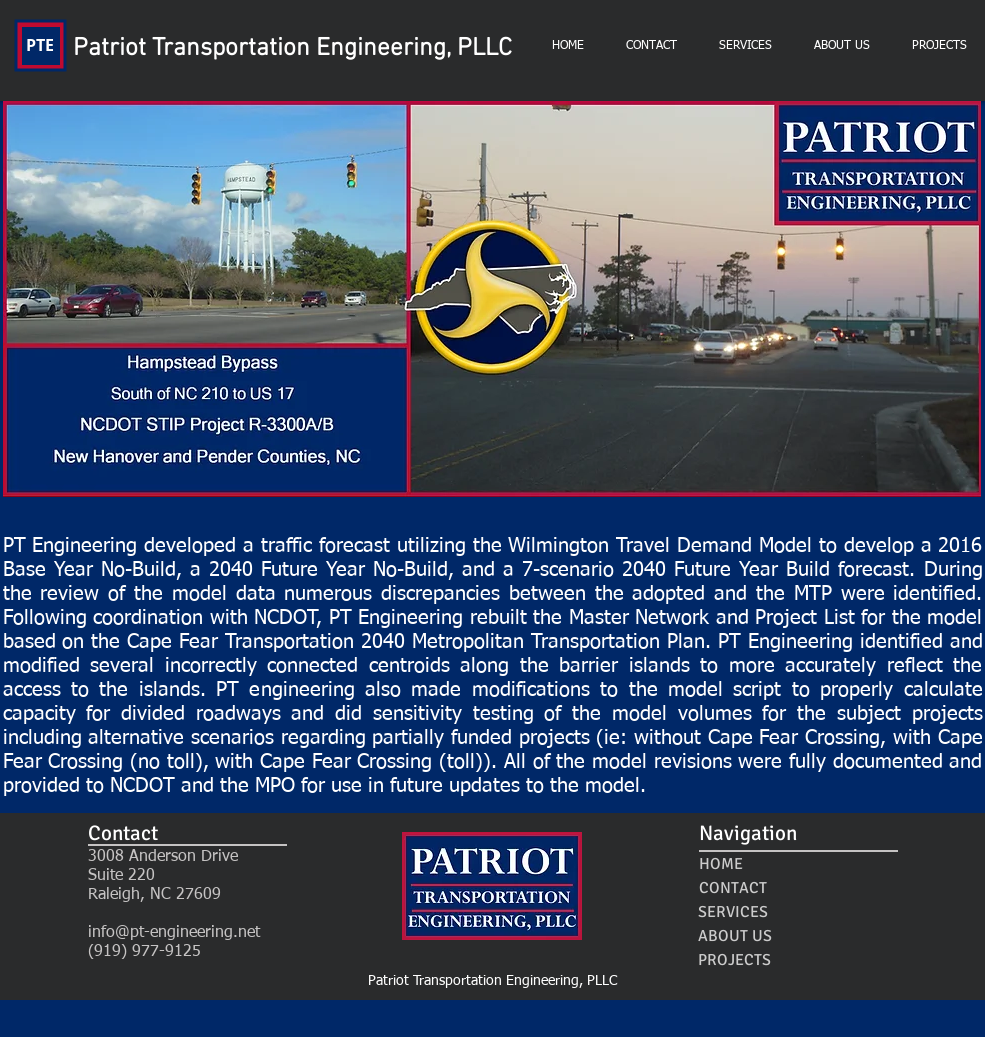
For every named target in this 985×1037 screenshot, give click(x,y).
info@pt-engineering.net (174, 933)
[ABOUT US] (735, 936)
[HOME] (721, 864)
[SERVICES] (733, 912)
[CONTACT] (733, 888)
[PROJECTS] (735, 960)
